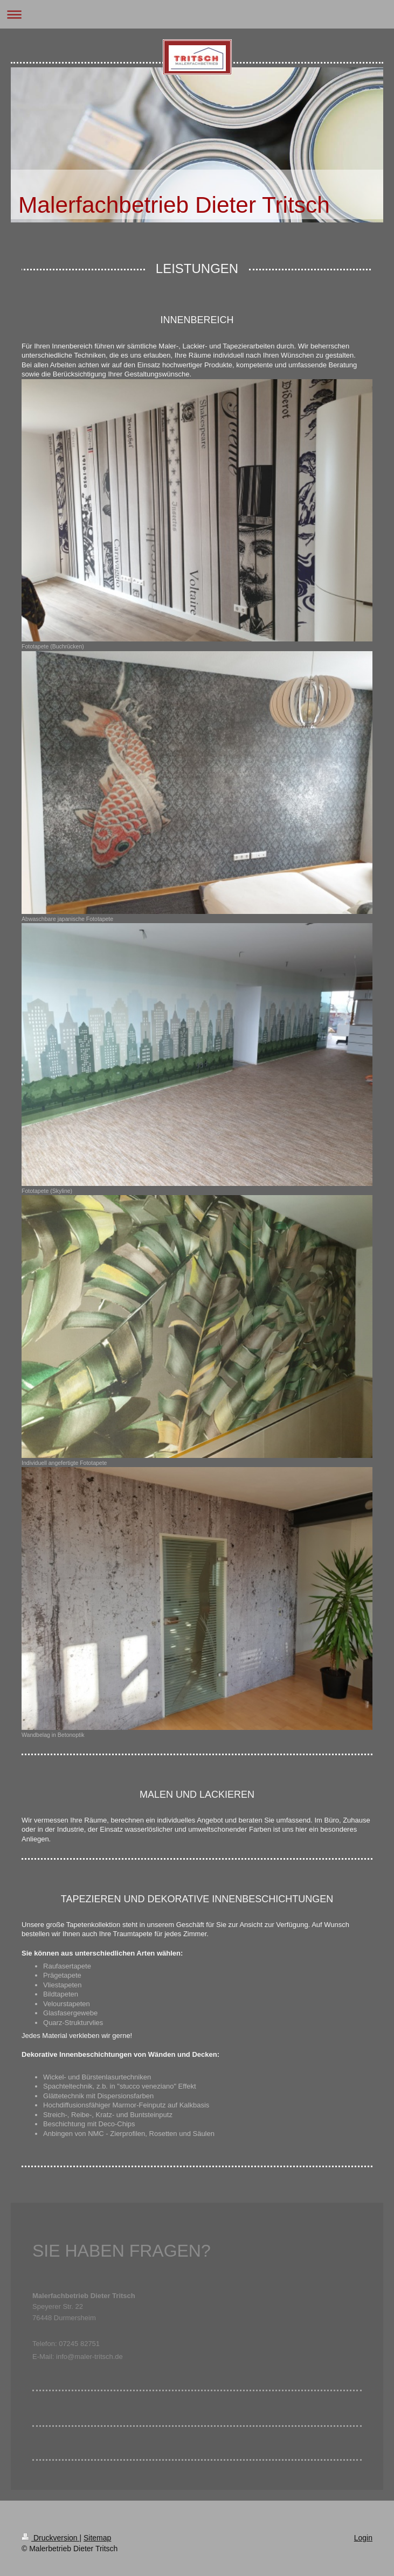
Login (363, 2537)
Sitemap (97, 2537)
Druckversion (50, 2537)
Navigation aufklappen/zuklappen (197, 14)
